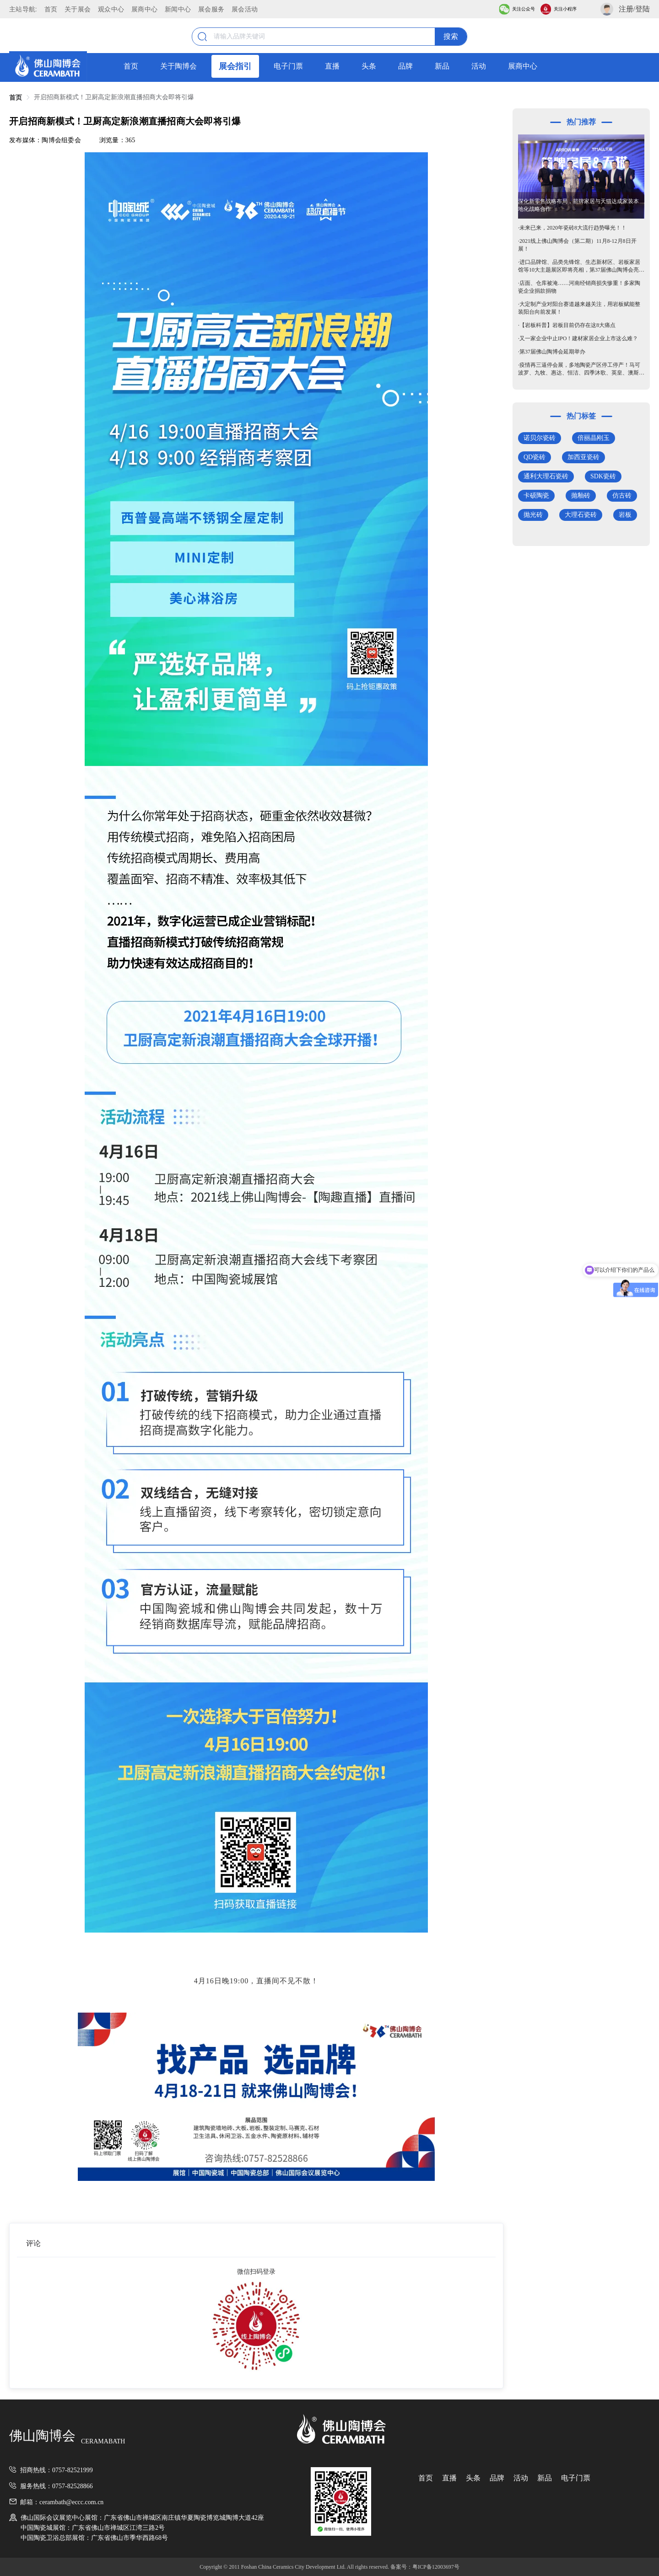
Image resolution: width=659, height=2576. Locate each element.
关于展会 (78, 9)
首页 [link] (15, 97)
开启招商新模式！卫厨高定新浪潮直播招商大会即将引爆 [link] (114, 97)
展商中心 (144, 9)
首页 (51, 9)
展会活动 (245, 9)
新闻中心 (178, 9)
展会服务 (211, 9)
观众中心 (111, 9)
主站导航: (23, 9)
